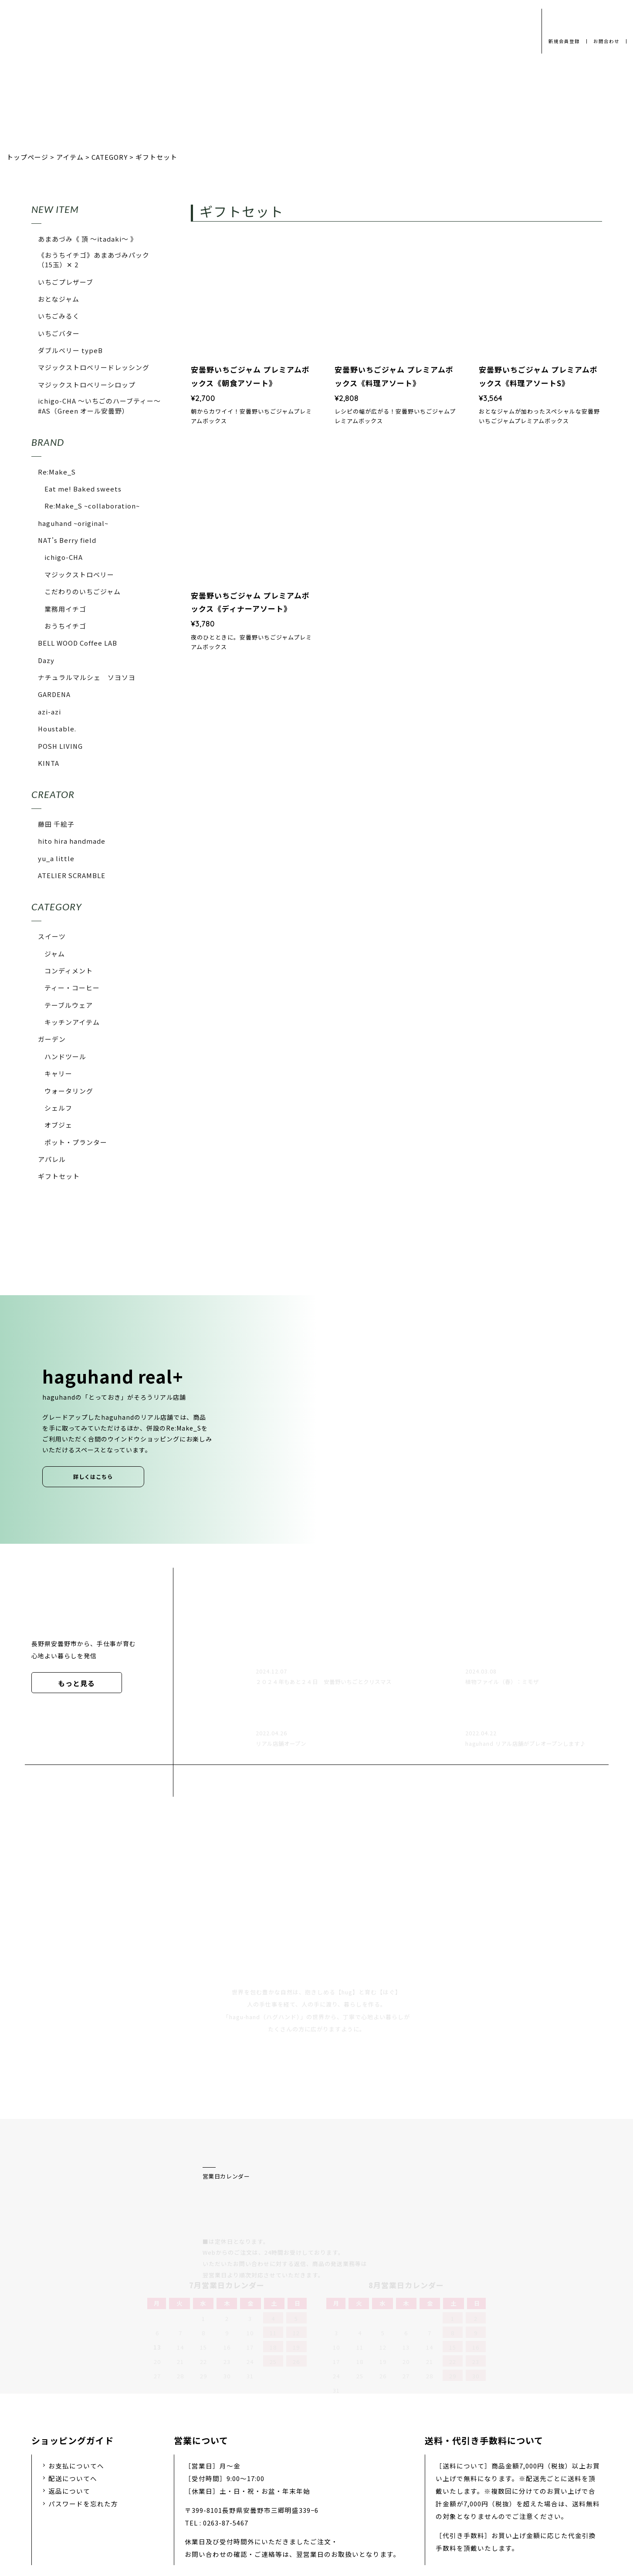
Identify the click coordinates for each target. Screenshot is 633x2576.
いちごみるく (59, 315)
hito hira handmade (71, 840)
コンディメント (68, 970)
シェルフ (58, 1107)
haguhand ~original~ (73, 523)
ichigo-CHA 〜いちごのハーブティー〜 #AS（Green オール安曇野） (100, 405)
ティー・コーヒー (72, 987)
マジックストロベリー (79, 574)
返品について (69, 2398)
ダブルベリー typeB (70, 350)
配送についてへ (72, 2385)
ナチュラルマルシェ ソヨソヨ (86, 677)
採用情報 (303, 2507)
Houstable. (57, 728)
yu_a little (56, 858)
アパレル (52, 1159)
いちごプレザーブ (65, 281)
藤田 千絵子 (56, 823)
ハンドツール (65, 1056)
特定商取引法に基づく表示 (440, 2507)
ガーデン (52, 1039)
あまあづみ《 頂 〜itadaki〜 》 (87, 238)
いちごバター (59, 333)
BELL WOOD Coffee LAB (77, 642)
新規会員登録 (561, 41)
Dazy (46, 660)
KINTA (48, 763)
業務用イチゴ (65, 608)
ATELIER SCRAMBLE (71, 875)
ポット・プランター (75, 1142)
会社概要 (255, 2507)
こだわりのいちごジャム (82, 591)
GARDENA (54, 694)
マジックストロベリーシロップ (86, 384)
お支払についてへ (76, 2372)
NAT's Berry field (67, 540)
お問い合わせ (358, 2507)
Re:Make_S (57, 471)
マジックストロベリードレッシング (93, 367)
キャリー (58, 1073)
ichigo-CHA (63, 557)
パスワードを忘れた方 (83, 2410)
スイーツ (52, 936)
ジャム (54, 953)
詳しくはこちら (93, 1477)
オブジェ (58, 1124)
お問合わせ (605, 41)
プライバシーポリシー (186, 2507)
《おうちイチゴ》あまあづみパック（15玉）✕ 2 (93, 259)
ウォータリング (68, 1090)
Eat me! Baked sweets (83, 488)
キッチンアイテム (72, 1022)
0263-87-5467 (225, 2429)
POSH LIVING (60, 746)
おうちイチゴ (65, 625)
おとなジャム (58, 298)
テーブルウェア (68, 1005)
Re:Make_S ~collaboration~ (92, 505)
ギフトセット (59, 1176)
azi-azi (49, 711)
